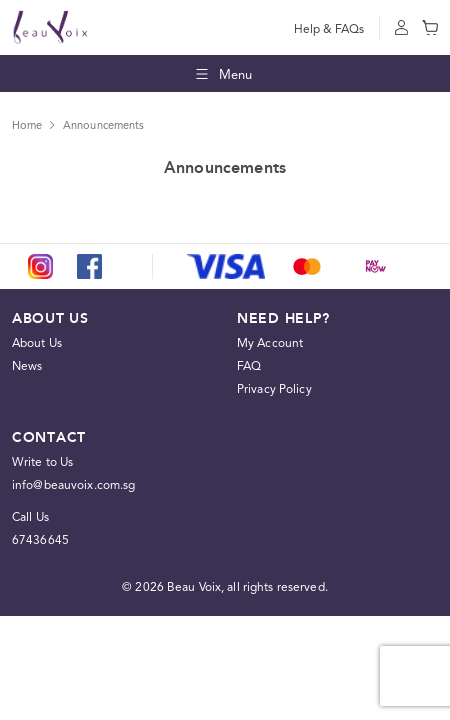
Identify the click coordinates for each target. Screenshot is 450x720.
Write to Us (42, 462)
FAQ (249, 366)
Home (27, 125)
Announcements (103, 125)
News (27, 366)
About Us (37, 343)
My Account (270, 343)
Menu (223, 74)
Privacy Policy (274, 389)
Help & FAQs (329, 29)
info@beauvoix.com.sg (73, 485)
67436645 (40, 540)
